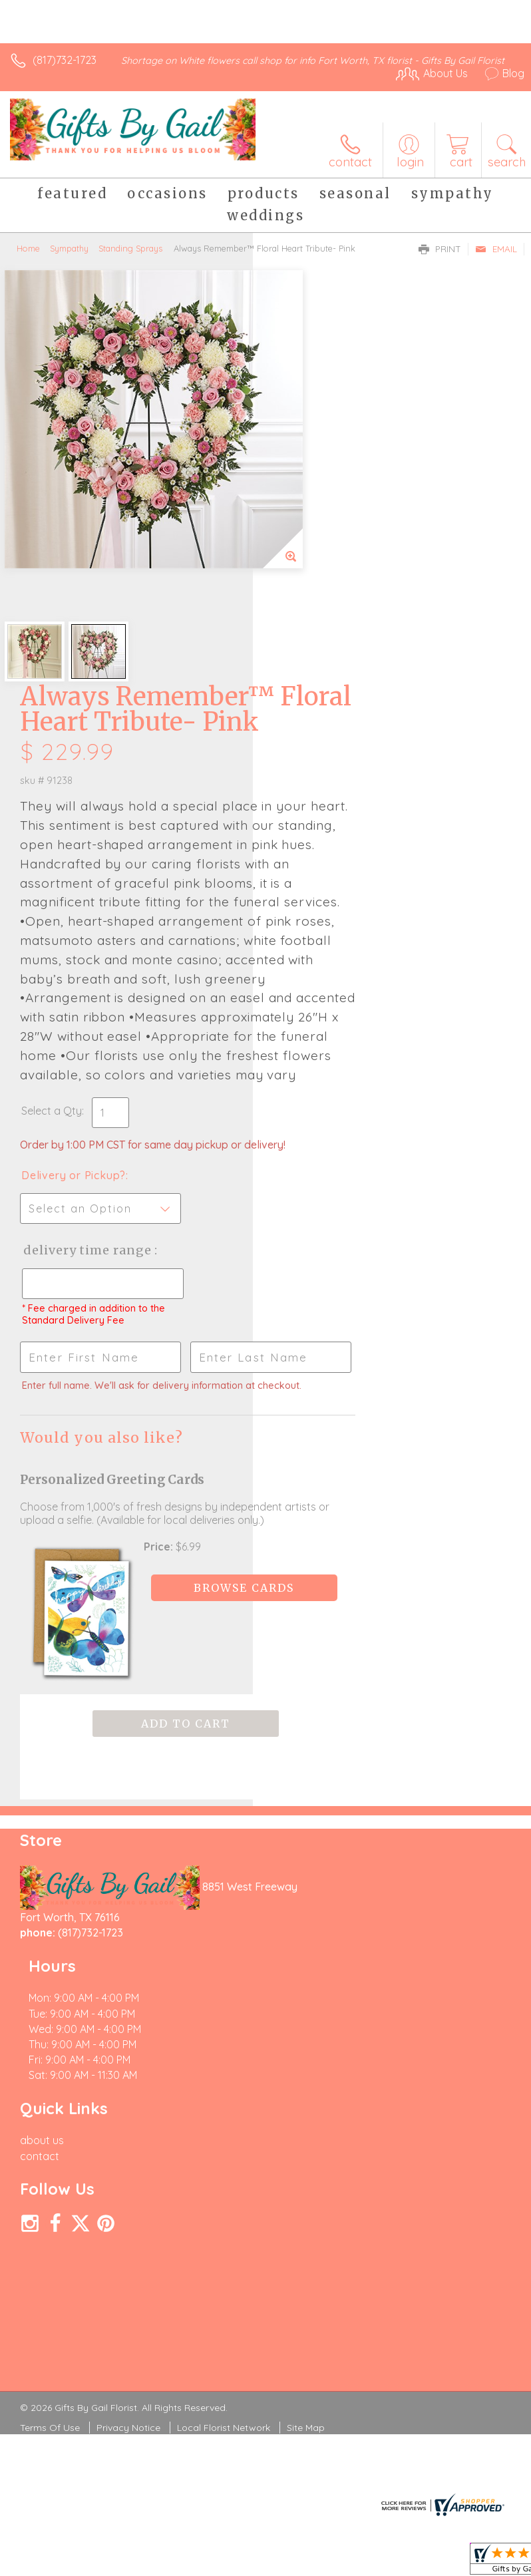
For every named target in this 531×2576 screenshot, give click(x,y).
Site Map (306, 2031)
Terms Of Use (50, 2031)
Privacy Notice (128, 2031)
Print (440, 249)
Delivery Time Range (317, 983)
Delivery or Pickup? (326, 895)
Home (28, 248)
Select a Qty (304, 817)
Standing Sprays (130, 248)
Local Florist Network (223, 2031)
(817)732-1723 (64, 60)
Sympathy (69, 248)
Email (496, 249)
